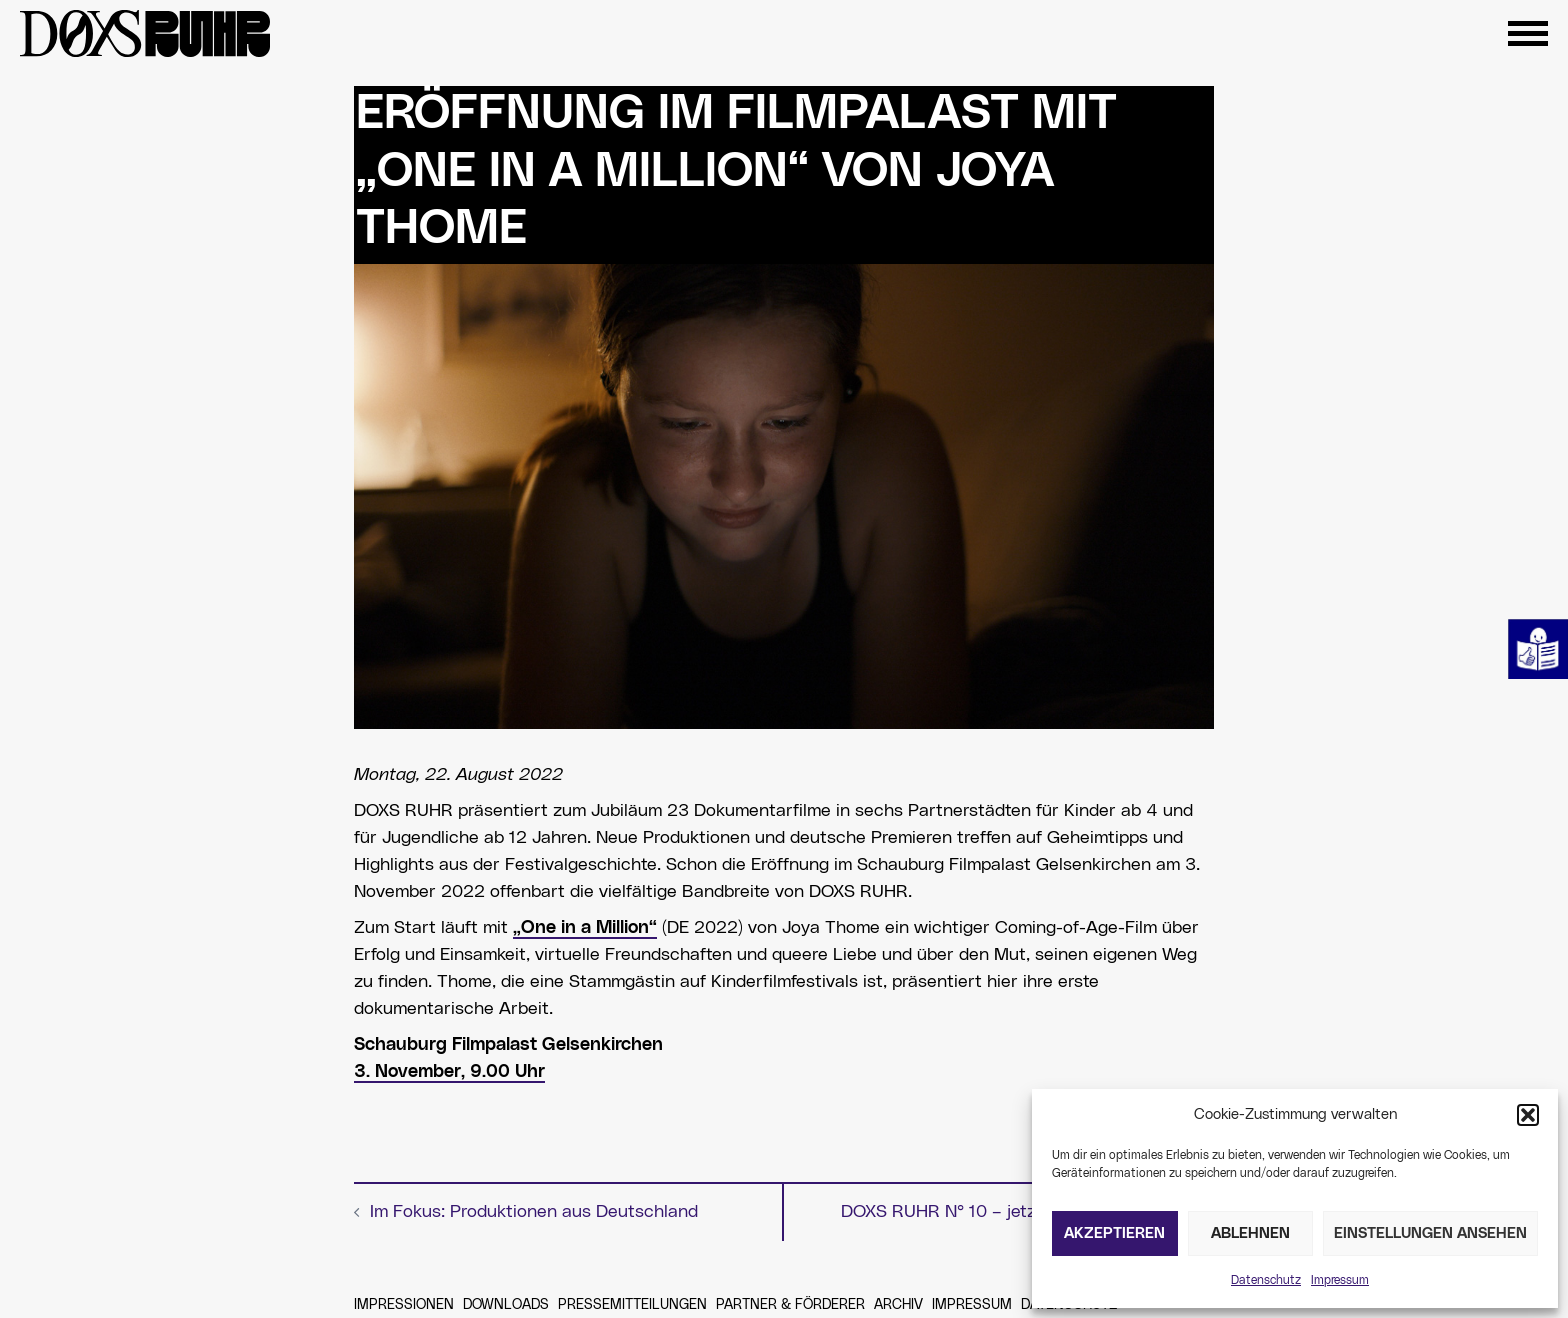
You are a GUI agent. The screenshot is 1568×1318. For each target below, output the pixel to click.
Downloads (506, 1305)
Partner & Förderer (790, 1305)
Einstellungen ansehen (1430, 1233)
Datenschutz (1266, 1280)
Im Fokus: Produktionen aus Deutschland (534, 1212)
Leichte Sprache (1538, 649)
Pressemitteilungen (632, 1305)
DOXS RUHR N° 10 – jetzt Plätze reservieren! (1019, 1212)
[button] (1528, 1115)
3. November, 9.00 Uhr (449, 1072)
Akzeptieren (1114, 1233)
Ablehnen (1250, 1233)
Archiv (898, 1305)
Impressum (1340, 1280)
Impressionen (404, 1305)
